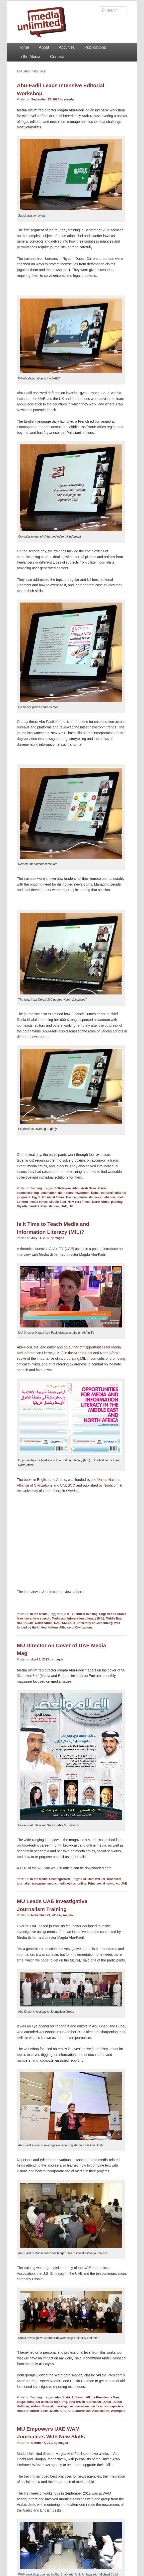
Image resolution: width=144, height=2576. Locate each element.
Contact (57, 56)
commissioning (28, 1193)
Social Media (49, 2411)
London (22, 1202)
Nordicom (111, 1485)
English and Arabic (112, 1614)
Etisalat (47, 2406)
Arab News (90, 116)
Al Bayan (78, 2397)
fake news (24, 1618)
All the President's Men (102, 2397)
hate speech (41, 1618)
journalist (23, 1883)
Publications (95, 47)
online (81, 1883)
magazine (39, 1883)
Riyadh (22, 1206)
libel (120, 1197)
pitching (117, 1202)
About (44, 47)
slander (53, 1206)
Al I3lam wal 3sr (49, 1868)
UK (71, 1206)
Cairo (102, 1188)
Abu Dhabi (62, 2397)
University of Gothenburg (95, 1623)
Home (23, 47)
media (51, 1883)
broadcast (114, 1879)
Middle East (57, 1202)
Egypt (36, 1197)
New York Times (79, 1202)
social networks (107, 1883)
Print (91, 1883)
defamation (48, 1193)
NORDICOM (25, 1623)
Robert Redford (28, 2411)
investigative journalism (72, 2406)
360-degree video (67, 1188)
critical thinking (86, 1614)
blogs (21, 2402)
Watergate (118, 2411)
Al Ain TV (67, 1614)
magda (69, 99)
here (79, 1592)
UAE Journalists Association (88, 2411)
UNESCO (67, 1485)
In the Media (29, 56)
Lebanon (109, 1197)
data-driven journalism (85, 2402)
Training (36, 1188)
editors (36, 2406)
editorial (107, 1193)
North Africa (100, 1202)
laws (97, 1197)
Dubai (95, 1193)
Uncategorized (59, 1879)
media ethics (38, 1202)
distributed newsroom (73, 1193)
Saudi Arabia (37, 1206)
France (71, 1197)
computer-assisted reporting (46, 2402)
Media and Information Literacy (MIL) (78, 1618)
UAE (64, 1206)
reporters (117, 2406)
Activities (67, 47)
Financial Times (53, 1197)
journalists (85, 1197)
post (95, 1249)
